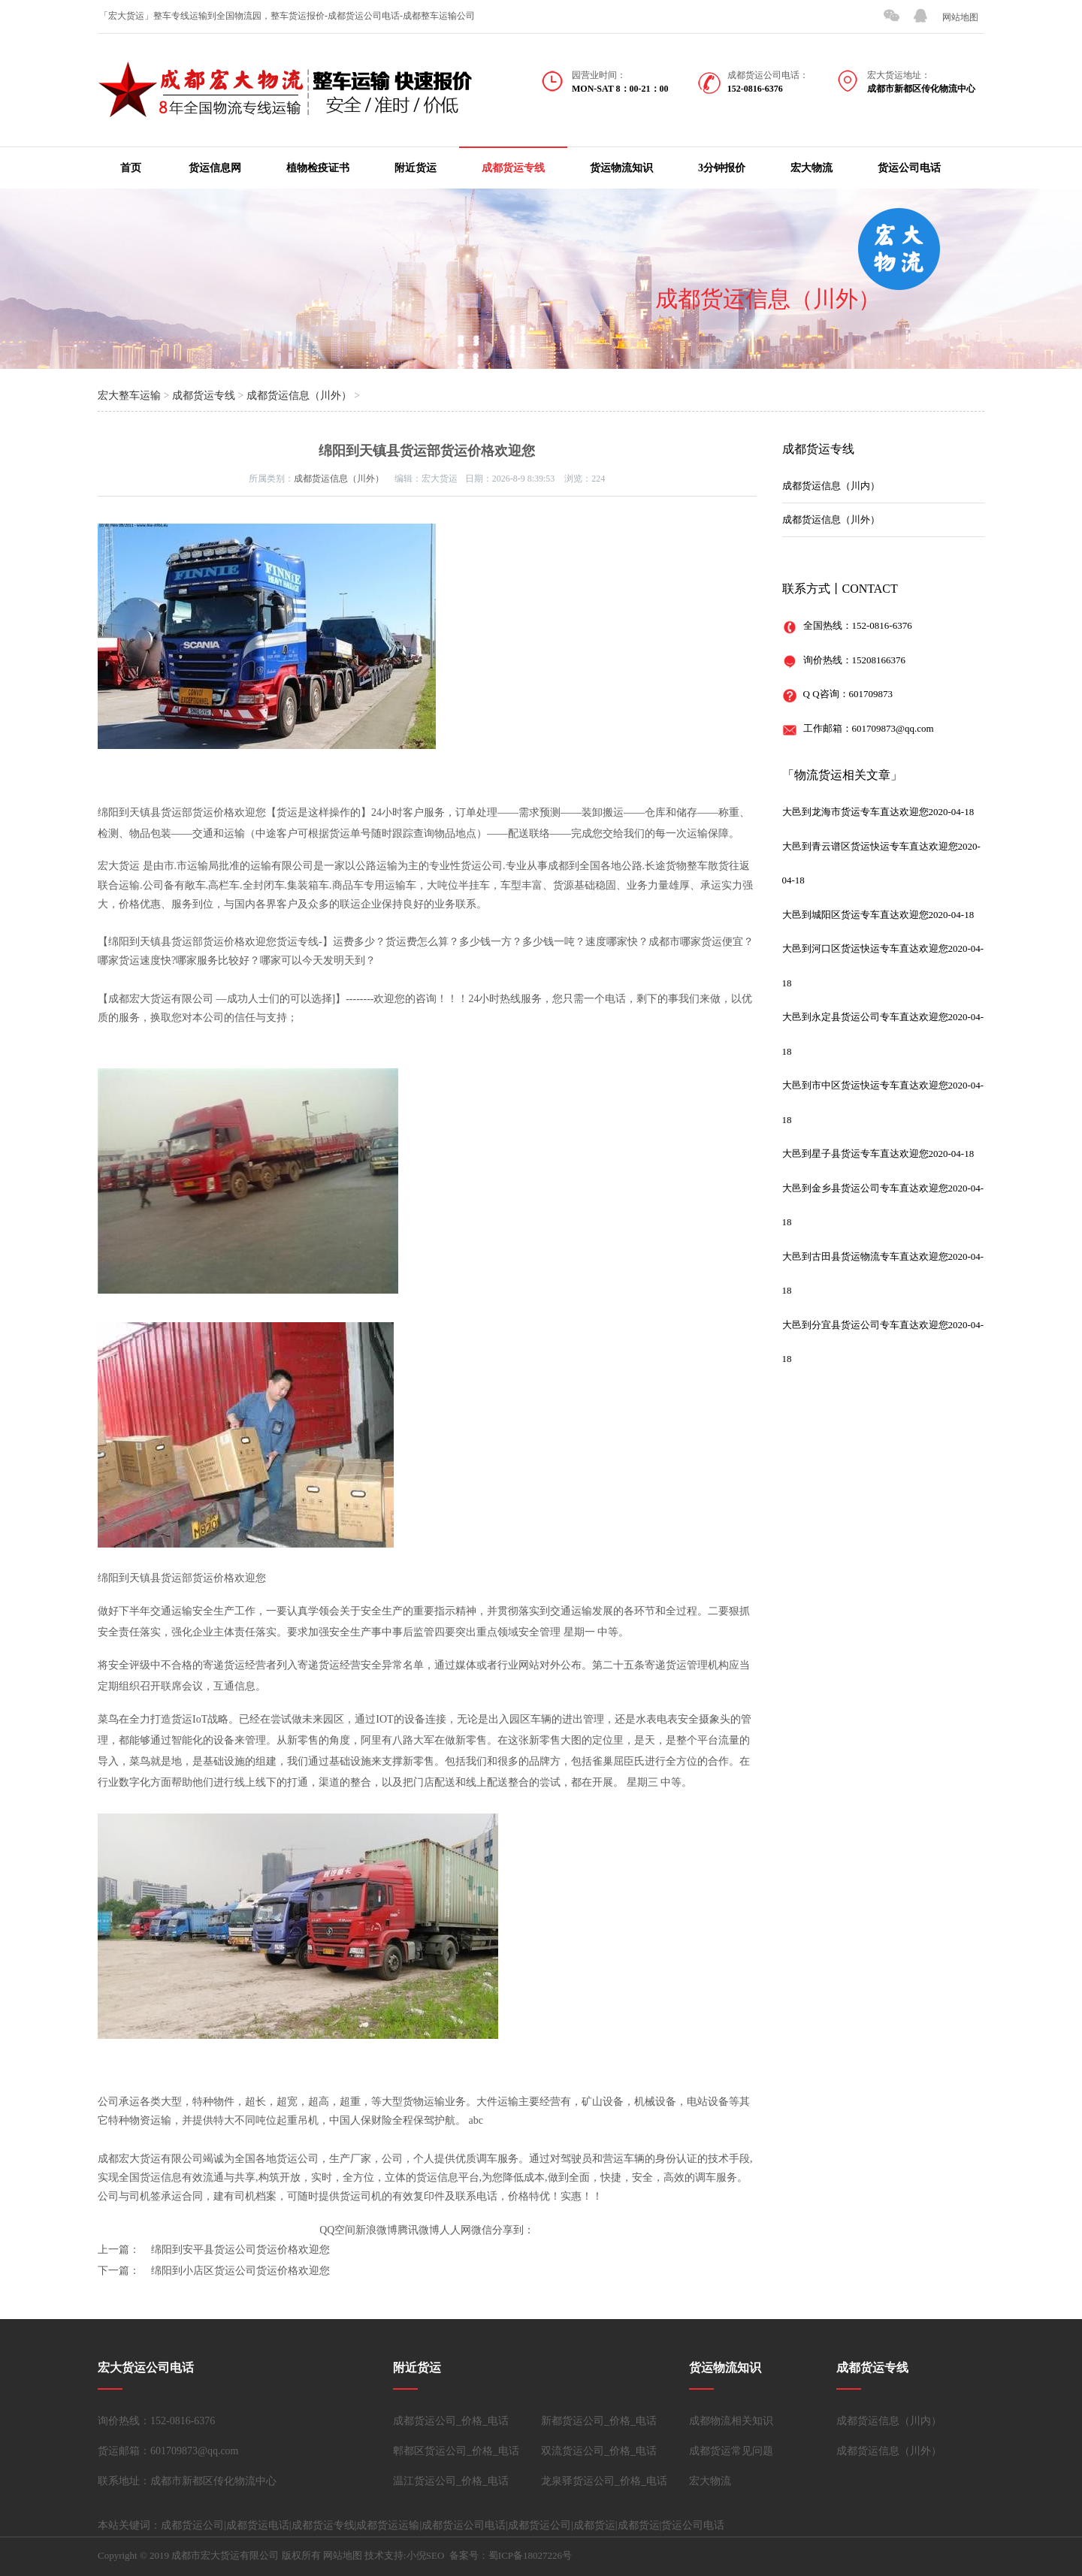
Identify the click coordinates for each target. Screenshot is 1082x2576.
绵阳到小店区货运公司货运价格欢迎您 (240, 2270)
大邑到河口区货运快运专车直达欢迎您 (865, 948)
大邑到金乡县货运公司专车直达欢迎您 (865, 1188)
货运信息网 (215, 168)
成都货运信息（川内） (831, 485)
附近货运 (415, 168)
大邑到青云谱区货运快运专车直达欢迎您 (870, 846)
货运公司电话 (909, 168)
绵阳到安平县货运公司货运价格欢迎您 (240, 2249)
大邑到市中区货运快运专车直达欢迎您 (865, 1085)
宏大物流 (811, 168)
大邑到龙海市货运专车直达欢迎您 (855, 811)
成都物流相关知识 (731, 2421)
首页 (130, 168)
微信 (481, 2230)
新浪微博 (376, 2230)
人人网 (455, 2230)
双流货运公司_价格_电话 (599, 2451)
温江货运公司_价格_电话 (451, 2481)
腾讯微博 (418, 2230)
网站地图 (960, 17)
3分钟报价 (721, 168)
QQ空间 (337, 2230)
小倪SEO (426, 2555)
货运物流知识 (621, 168)
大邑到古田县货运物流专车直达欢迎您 (865, 1256)
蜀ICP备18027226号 (530, 2555)
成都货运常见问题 (731, 2451)
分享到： (513, 2230)
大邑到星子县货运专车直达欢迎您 (855, 1153)
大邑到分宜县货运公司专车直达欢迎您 (865, 1324)
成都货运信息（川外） (768, 298)
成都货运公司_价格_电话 (451, 2421)
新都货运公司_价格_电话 (599, 2421)
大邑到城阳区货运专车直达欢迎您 (855, 914)
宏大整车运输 (129, 395)
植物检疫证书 (317, 168)
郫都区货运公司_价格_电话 (456, 2451)
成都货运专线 (513, 168)
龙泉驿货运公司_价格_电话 (604, 2481)
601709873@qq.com (893, 728)
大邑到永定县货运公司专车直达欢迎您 (865, 1016)
